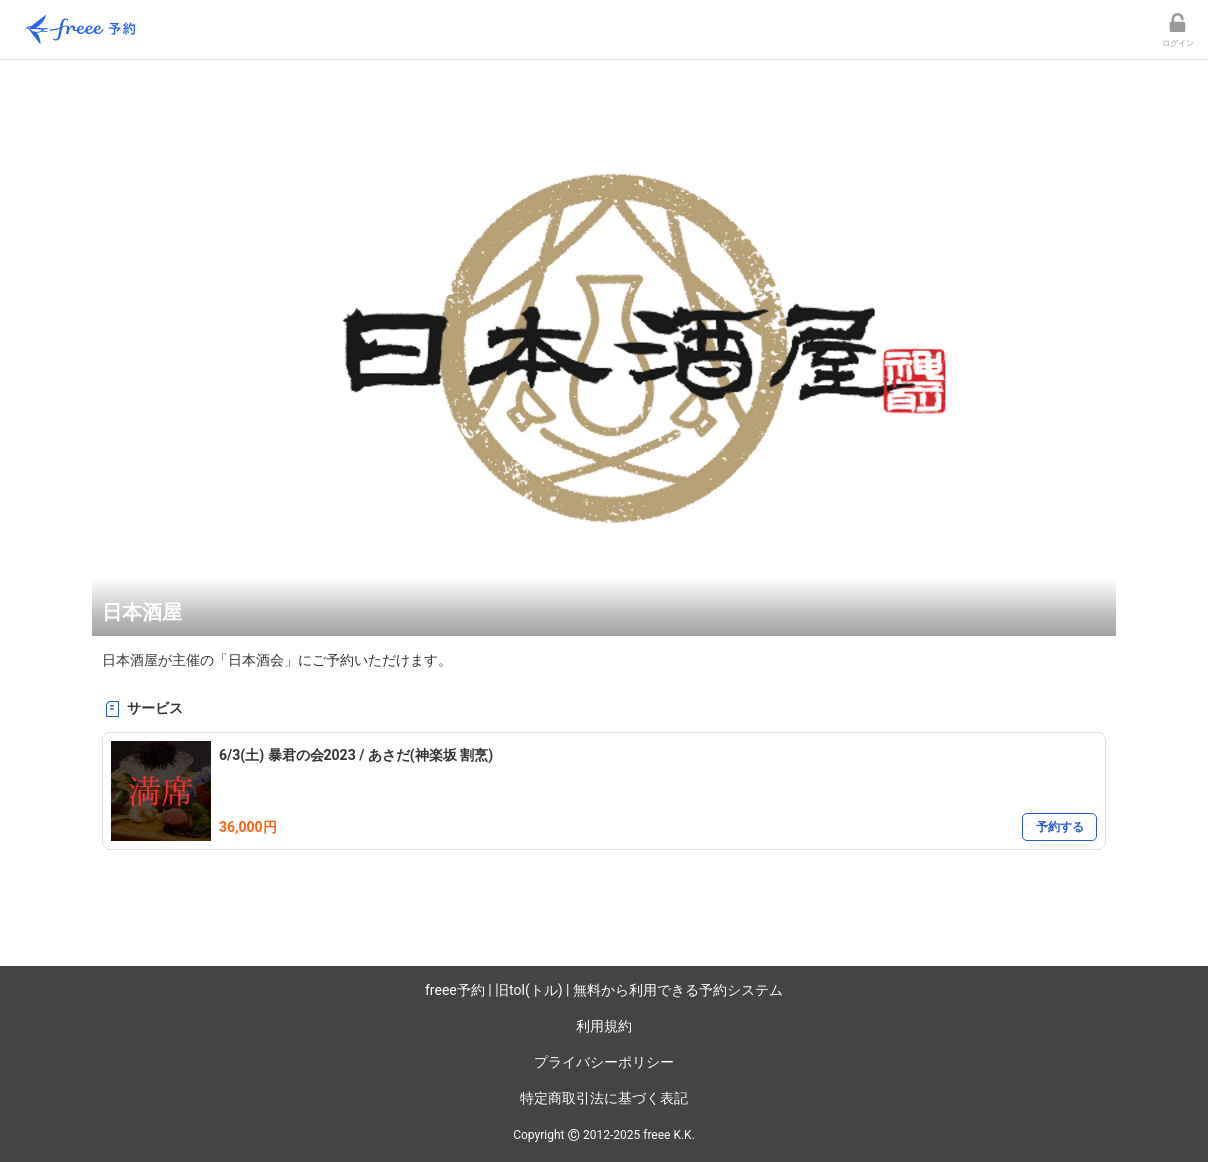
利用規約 (604, 1026)
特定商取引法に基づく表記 (604, 1098)
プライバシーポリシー (604, 1062)
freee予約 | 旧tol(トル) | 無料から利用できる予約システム (604, 990)
